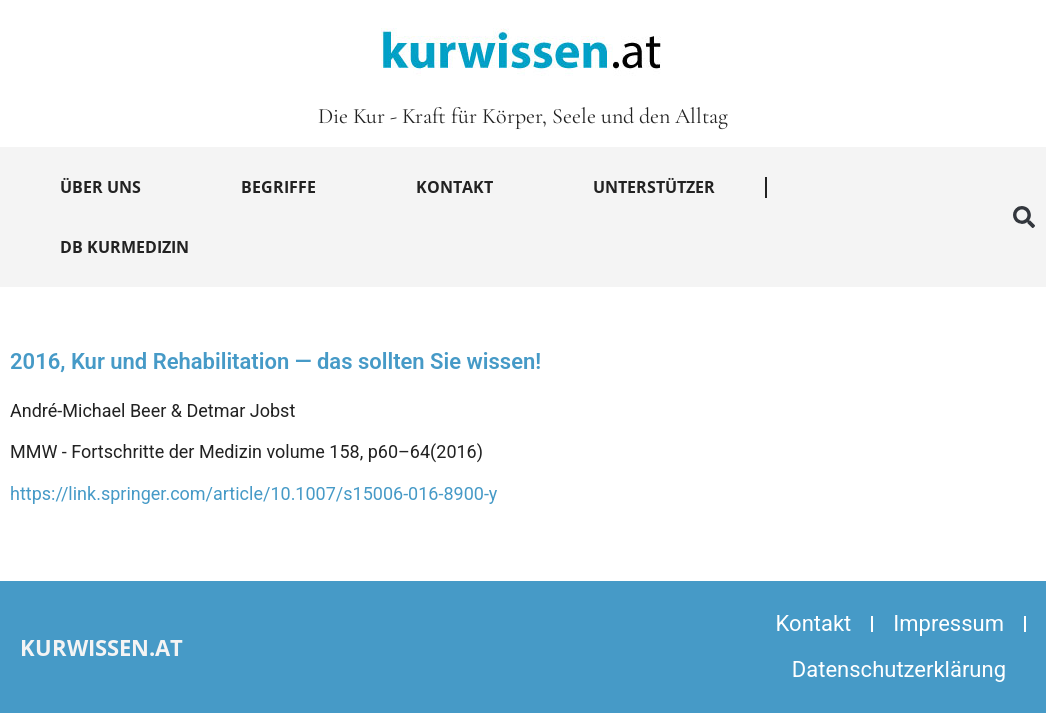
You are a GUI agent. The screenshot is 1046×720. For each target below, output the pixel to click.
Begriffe (278, 187)
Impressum (948, 623)
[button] (1024, 217)
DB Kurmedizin (124, 247)
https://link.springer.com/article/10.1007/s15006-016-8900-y (253, 493)
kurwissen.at (101, 647)
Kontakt (454, 187)
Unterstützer (654, 187)
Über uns (100, 187)
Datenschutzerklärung (899, 669)
